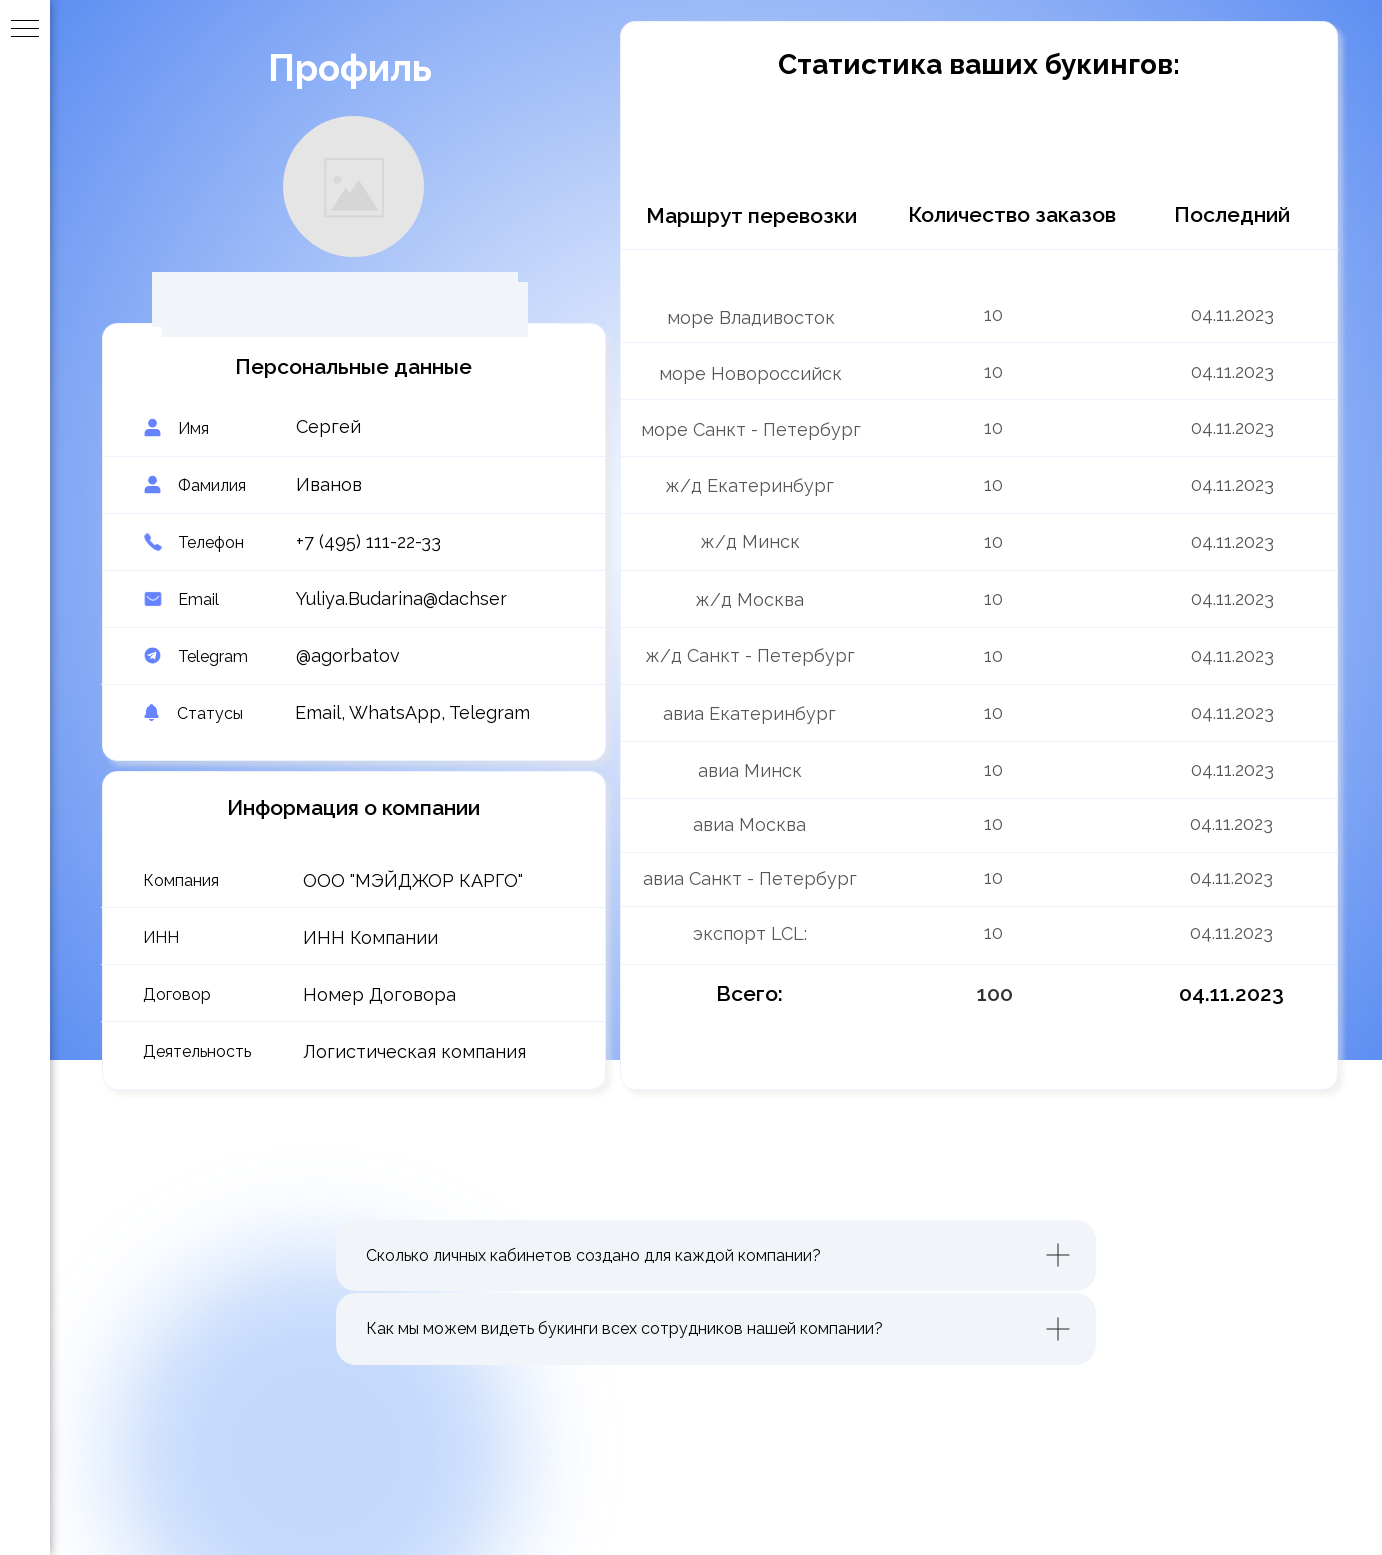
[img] (1008, 824)
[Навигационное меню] (25, 30)
